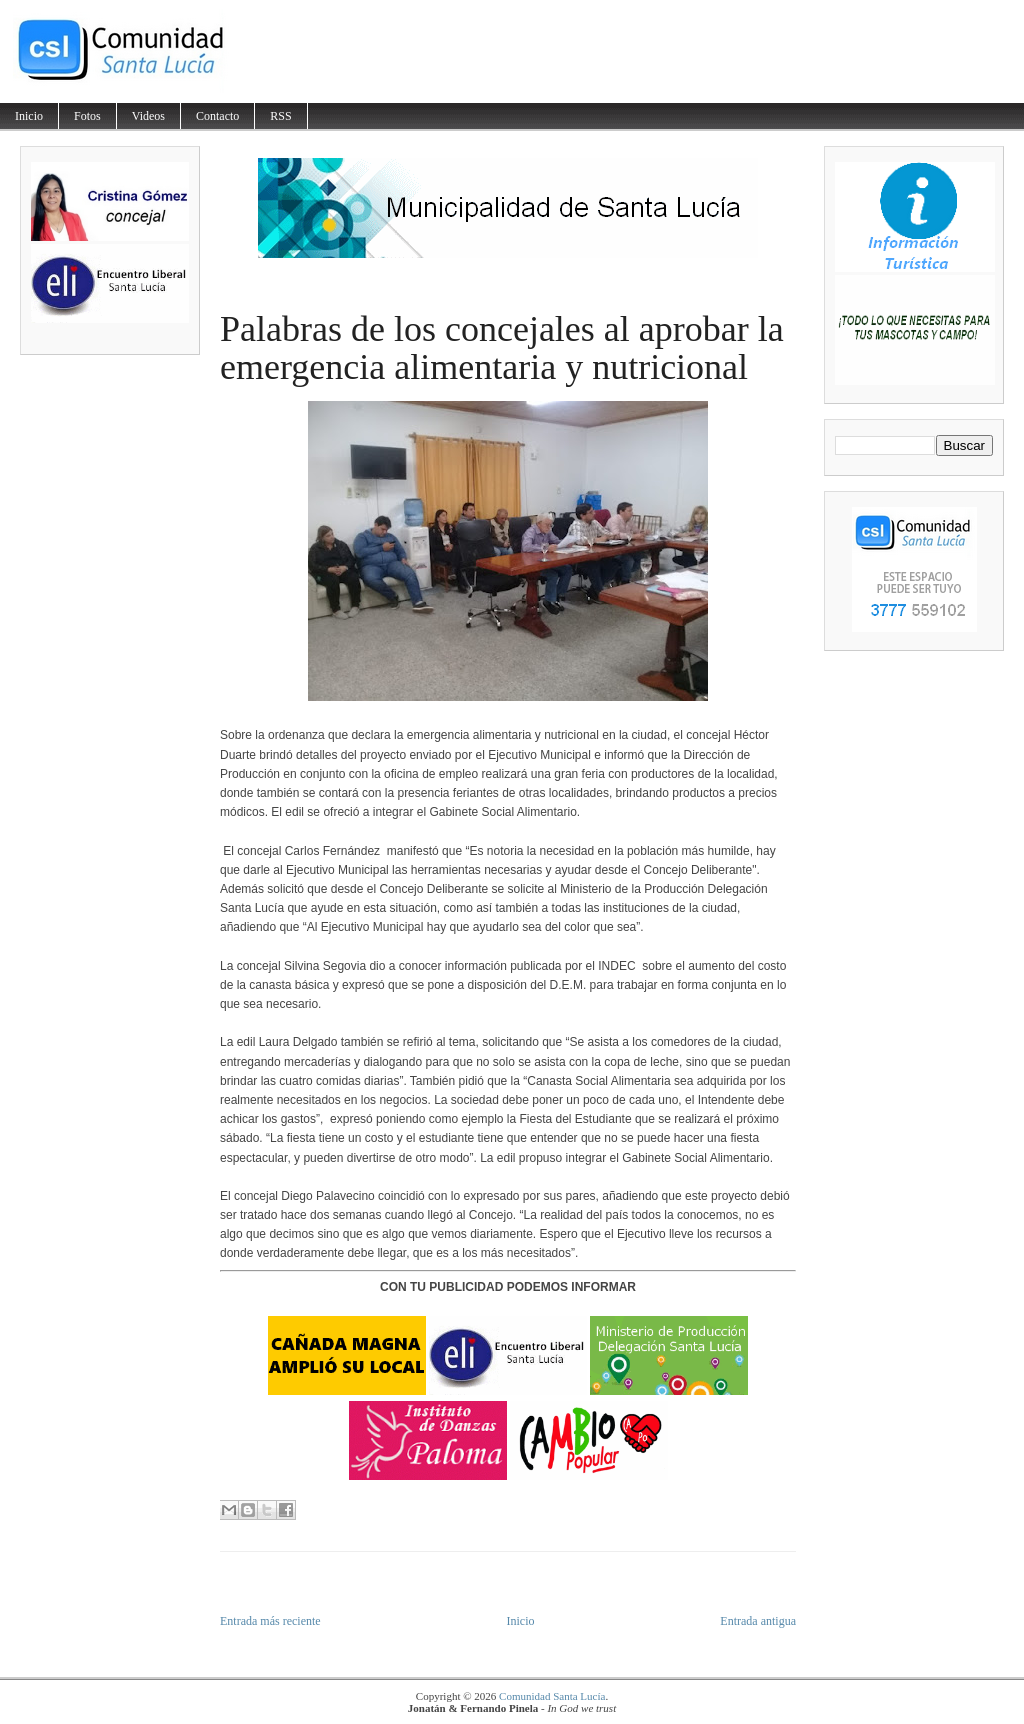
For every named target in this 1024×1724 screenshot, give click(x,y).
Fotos (87, 116)
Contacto (217, 116)
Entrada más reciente (270, 1621)
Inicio (29, 116)
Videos (148, 116)
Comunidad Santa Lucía (552, 1696)
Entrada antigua (758, 1621)
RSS (280, 116)
